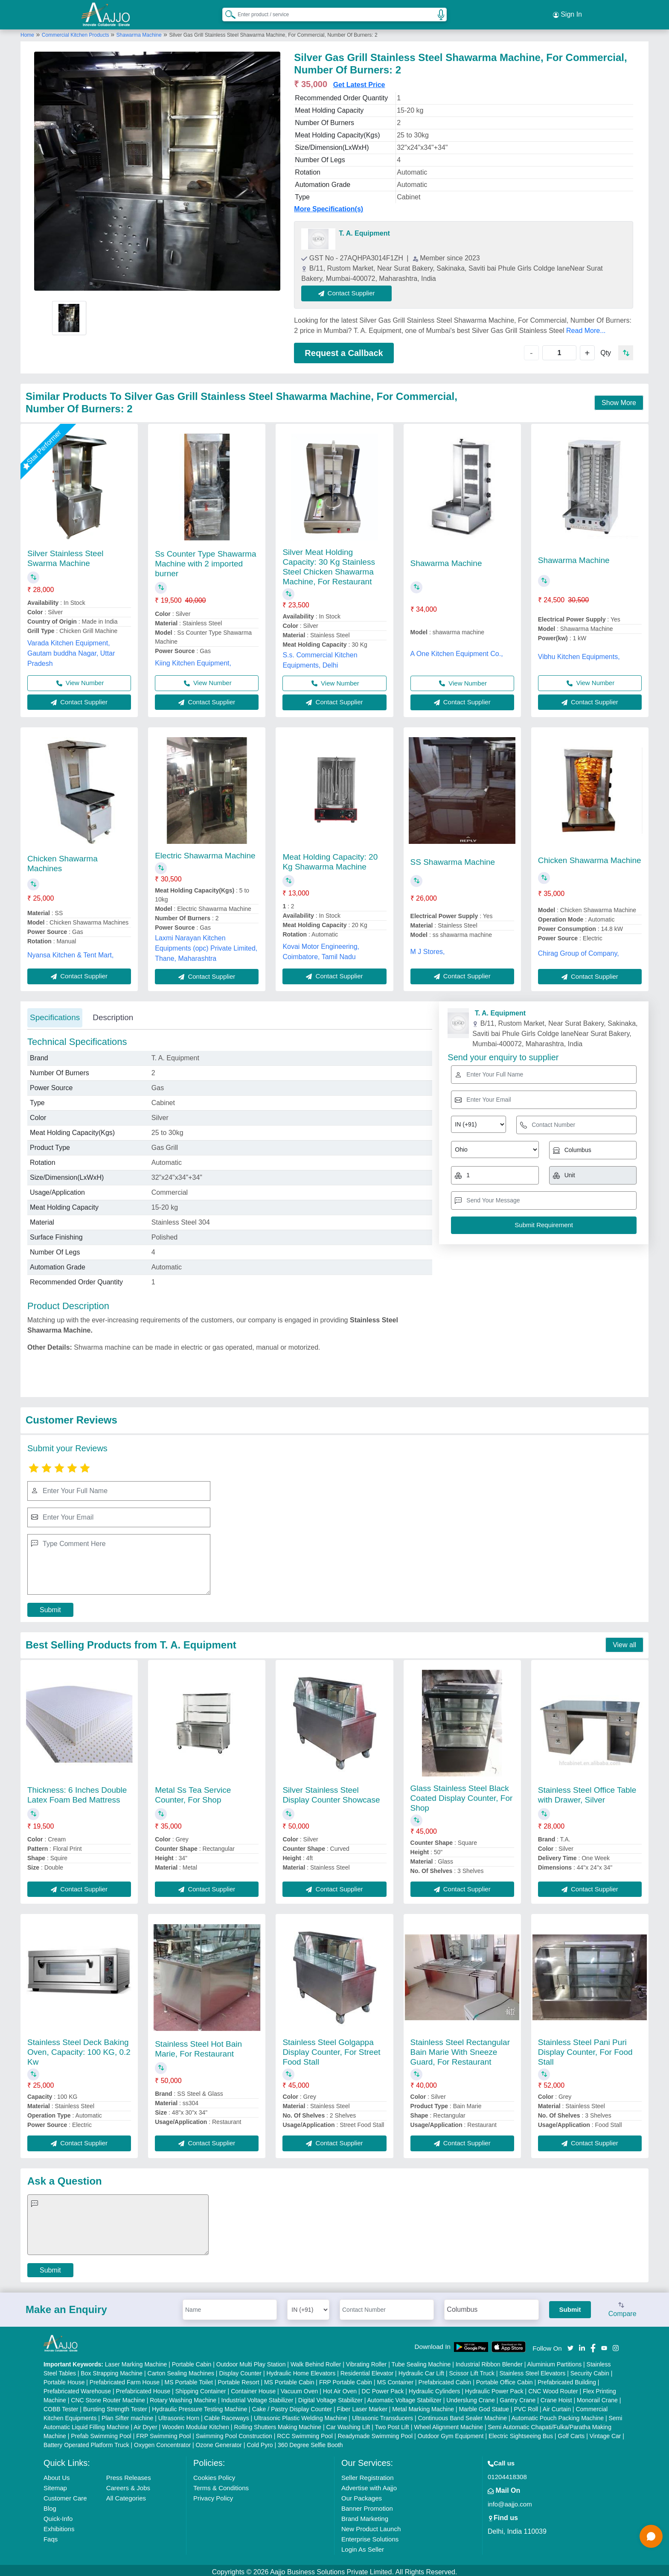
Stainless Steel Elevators (532, 2369)
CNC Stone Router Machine (108, 2396)
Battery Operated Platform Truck (86, 2441)
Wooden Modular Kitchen (195, 2423)
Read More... (585, 326)
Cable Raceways (226, 2414)
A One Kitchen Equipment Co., (456, 649)
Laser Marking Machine (136, 2360)
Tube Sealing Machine (421, 2360)
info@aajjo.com (510, 2500)
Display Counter (240, 2369)
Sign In (567, 13)
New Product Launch (371, 2525)
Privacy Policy (213, 2494)
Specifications (55, 1013)
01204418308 (507, 2473)
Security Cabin (589, 2369)
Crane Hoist (556, 2396)
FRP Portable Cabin (345, 2378)
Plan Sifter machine (127, 2414)
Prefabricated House (143, 2387)
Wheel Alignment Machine (448, 2423)
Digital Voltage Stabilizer (330, 2396)
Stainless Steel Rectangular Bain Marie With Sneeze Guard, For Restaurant (460, 2048)
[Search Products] (226, 12)
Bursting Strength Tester (115, 2405)
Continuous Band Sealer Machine (462, 2414)
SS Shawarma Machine (452, 858)
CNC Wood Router (553, 2387)
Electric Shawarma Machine (205, 851)
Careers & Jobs (128, 2484)
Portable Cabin (192, 2360)
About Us (57, 2474)
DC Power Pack (383, 2387)
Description (113, 1013)
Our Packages (361, 2494)
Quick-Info (58, 2515)
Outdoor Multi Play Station (251, 2360)
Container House (253, 2387)
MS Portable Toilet (188, 2378)
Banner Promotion (367, 2505)
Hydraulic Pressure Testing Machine (199, 2405)
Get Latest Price (359, 81)
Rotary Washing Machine (183, 2396)
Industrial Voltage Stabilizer (257, 2396)
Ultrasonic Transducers (382, 2414)
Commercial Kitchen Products (76, 31)
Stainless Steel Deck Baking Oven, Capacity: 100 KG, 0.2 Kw (79, 2048)
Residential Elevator (367, 2369)
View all (624, 1641)
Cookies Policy (214, 2474)
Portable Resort (238, 2378)
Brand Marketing (364, 2515)
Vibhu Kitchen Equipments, (579, 652)
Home (27, 31)
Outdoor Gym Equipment (451, 2432)
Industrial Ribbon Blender (489, 2360)
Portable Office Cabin (504, 2378)
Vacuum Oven (299, 2387)
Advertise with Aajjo (369, 2484)
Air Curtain (557, 2405)
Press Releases (128, 2474)
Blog (50, 2505)
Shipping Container (200, 2387)
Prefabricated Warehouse (77, 2387)
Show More (619, 399)
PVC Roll (526, 2405)
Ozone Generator (219, 2441)
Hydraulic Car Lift (421, 2369)
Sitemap (55, 2484)
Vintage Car (605, 2432)
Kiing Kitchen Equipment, (193, 659)
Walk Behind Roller (316, 2360)
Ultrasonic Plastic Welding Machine (300, 2414)
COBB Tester (61, 2405)
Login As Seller (362, 2546)
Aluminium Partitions (554, 2360)
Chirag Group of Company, (578, 949)
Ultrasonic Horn (178, 2414)
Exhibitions (59, 2525)
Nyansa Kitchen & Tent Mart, (70, 951)
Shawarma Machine (139, 31)
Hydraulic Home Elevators (300, 2369)
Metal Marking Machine (423, 2405)
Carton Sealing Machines (181, 2369)
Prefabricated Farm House (125, 2378)
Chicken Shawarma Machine (589, 856)
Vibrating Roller (366, 2360)
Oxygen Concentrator (162, 2441)
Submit (50, 1606)
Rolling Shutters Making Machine (277, 2423)
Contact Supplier (350, 289)
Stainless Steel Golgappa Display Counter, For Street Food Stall (331, 2048)
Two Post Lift (392, 2423)
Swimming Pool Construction (234, 2432)
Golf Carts (571, 2432)
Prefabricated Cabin (445, 2378)
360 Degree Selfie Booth (310, 2441)
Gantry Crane (517, 2396)
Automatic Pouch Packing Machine (558, 2414)
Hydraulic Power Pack (494, 2387)
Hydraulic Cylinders (434, 2387)
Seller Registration (367, 2474)
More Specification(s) (328, 205)
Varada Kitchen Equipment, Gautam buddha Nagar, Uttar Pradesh (71, 649)
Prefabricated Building (567, 2378)
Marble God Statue (484, 2405)
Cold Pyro (260, 2441)
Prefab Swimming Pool (101, 2432)
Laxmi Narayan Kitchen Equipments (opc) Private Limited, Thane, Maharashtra (206, 944)
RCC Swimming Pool (305, 2432)
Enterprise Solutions (369, 2535)
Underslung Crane (470, 2396)
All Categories (126, 2494)
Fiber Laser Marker (362, 2405)
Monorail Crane (597, 2396)
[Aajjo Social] (570, 2343)
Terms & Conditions (221, 2484)
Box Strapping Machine (112, 2369)
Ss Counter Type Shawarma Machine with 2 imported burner (205, 560)
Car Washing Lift (348, 2423)
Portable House (64, 2378)
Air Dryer (145, 2423)
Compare (622, 2306)
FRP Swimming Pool (163, 2432)
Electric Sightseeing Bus (521, 2432)
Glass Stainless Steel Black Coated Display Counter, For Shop (461, 1794)
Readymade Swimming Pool (375, 2432)
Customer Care (65, 2494)
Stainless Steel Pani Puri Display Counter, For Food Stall (585, 2048)
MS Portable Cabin (289, 2378)
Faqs (51, 2535)
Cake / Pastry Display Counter (292, 2405)
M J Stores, (427, 947)
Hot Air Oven (340, 2387)
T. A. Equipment (364, 229)
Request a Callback (344, 349)
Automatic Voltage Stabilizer (404, 2396)
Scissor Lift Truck (471, 2369)
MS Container (395, 2378)
